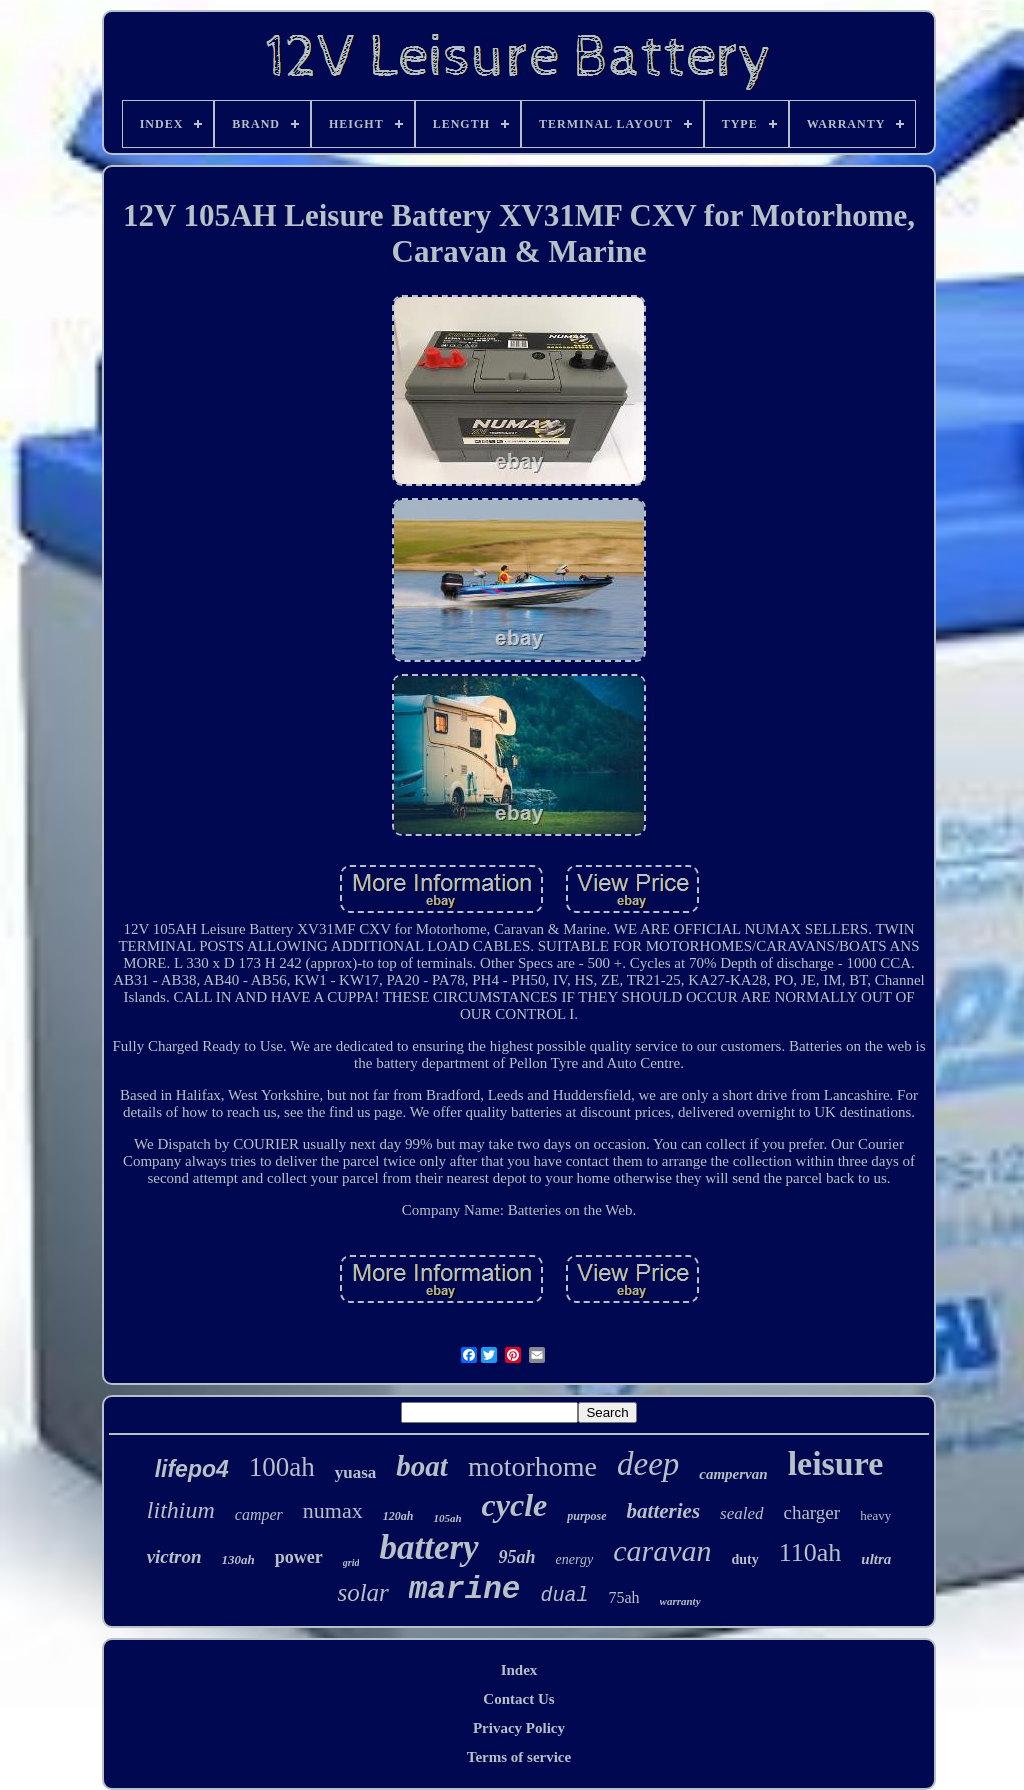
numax (333, 1510)
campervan (733, 1474)
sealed (741, 1513)
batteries (664, 1511)
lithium (181, 1510)
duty (745, 1559)
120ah (398, 1516)
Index (519, 1670)
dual (564, 1595)
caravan (662, 1550)
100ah (282, 1467)
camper (259, 1514)
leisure (836, 1463)
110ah (810, 1552)
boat (422, 1466)
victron (174, 1556)
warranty (680, 1601)
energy (575, 1559)
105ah (447, 1518)
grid (351, 1562)
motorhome (532, 1466)
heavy (875, 1515)
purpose (586, 1516)
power (299, 1557)
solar (362, 1592)
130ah (238, 1559)
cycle (515, 1505)
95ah (517, 1557)
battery (428, 1547)
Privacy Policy (519, 1728)
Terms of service (519, 1757)
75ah (623, 1597)
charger (812, 1512)
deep (648, 1464)
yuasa (356, 1472)
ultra (876, 1559)
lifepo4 (192, 1469)
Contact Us (518, 1699)
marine (465, 1589)
